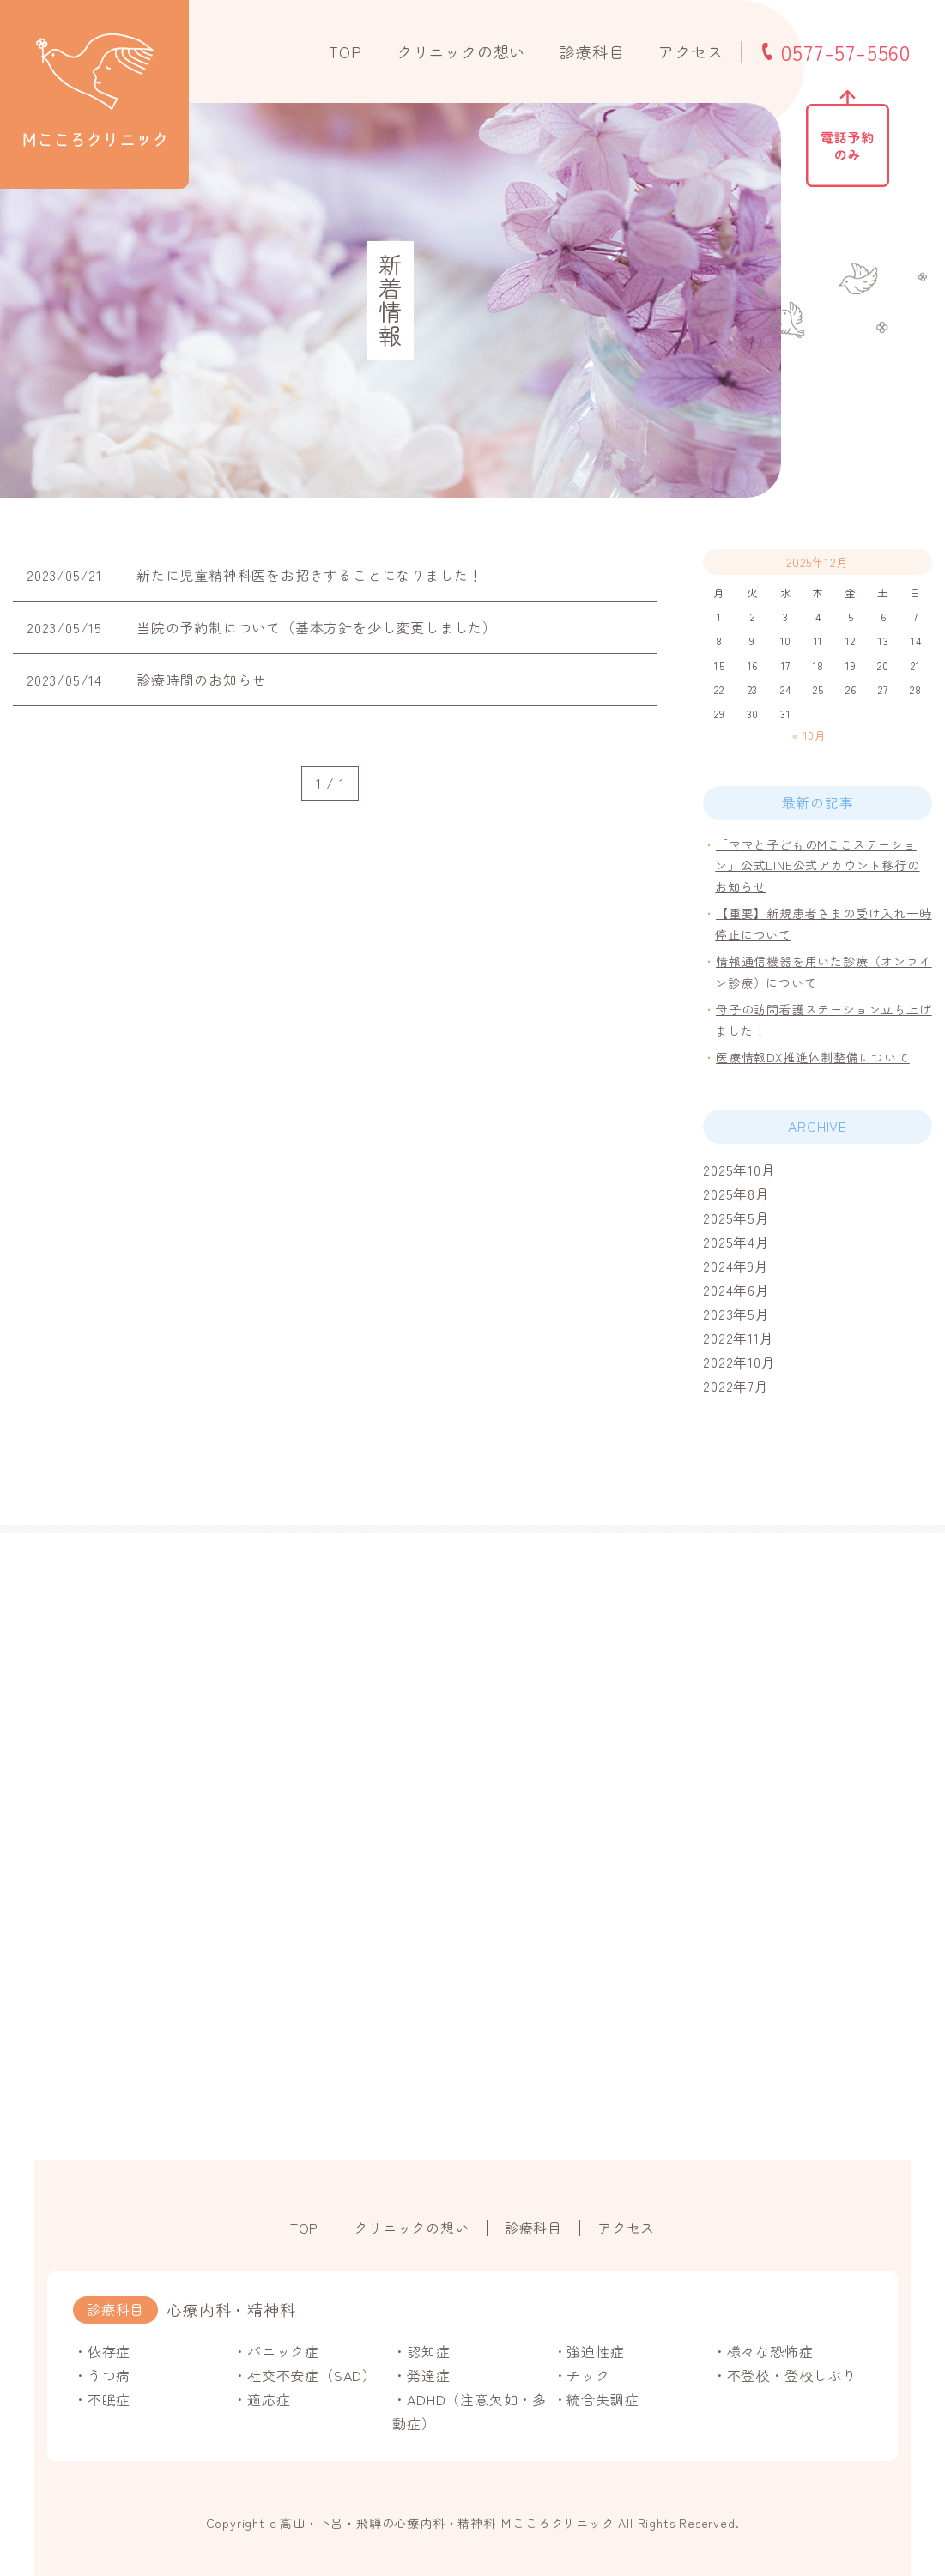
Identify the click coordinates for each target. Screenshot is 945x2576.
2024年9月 (736, 1265)
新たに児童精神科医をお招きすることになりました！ (309, 575)
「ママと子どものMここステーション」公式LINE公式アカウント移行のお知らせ (817, 865)
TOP (345, 51)
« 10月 (809, 735)
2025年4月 (736, 1241)
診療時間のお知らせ (201, 679)
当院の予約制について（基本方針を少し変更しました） (316, 627)
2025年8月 (736, 1193)
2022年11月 (738, 1337)
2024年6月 (736, 1289)
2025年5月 (736, 1217)
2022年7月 (736, 1386)
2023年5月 (736, 1313)
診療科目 (592, 51)
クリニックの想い (461, 51)
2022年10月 (739, 1361)
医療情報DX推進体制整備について (813, 1057)
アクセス (690, 51)
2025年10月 (739, 1169)
